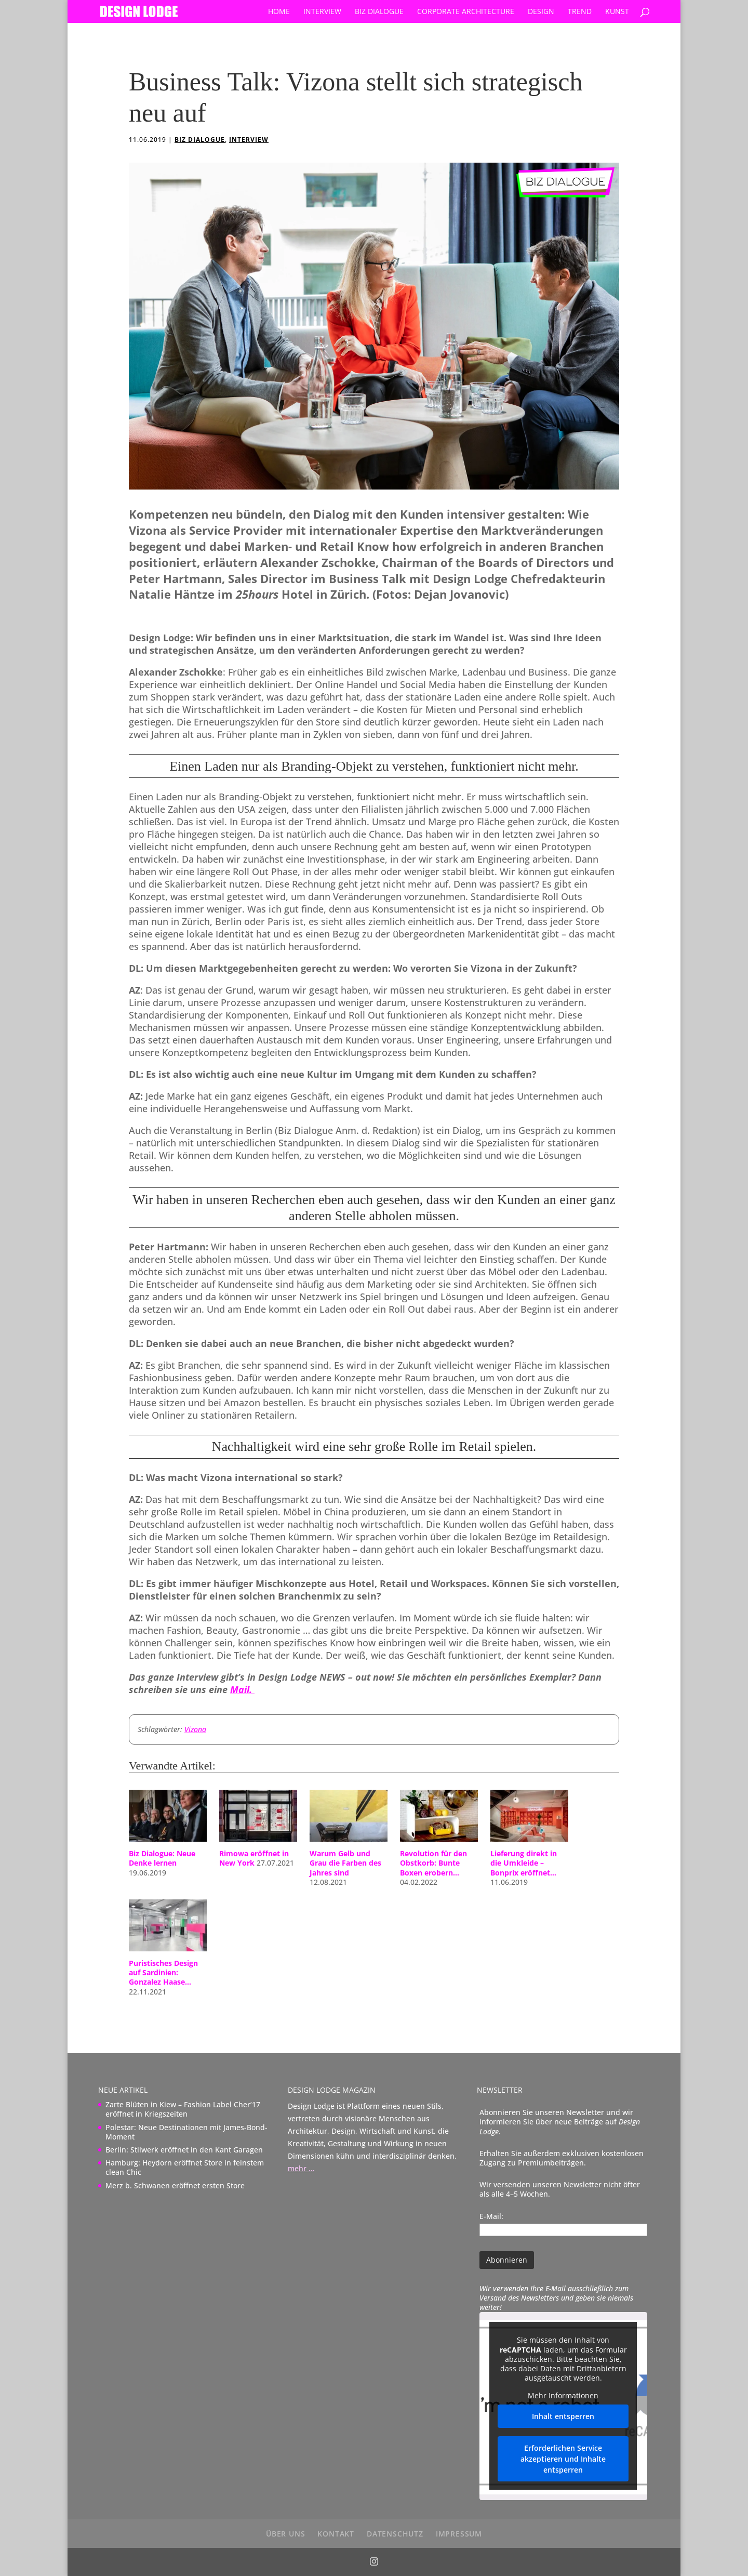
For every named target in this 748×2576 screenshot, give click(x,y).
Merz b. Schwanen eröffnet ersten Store (175, 2185)
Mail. (242, 1689)
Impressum (459, 2534)
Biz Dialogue (379, 12)
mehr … (301, 2168)
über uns (285, 2534)
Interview (322, 12)
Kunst (617, 12)
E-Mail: (491, 2216)
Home (279, 12)
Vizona (195, 1729)
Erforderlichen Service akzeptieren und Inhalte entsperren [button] (563, 2459)
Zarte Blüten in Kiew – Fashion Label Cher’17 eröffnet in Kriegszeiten (182, 2109)
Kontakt (335, 2534)
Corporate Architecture (465, 12)
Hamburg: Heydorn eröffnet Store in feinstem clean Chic (184, 2167)
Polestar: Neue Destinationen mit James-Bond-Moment (186, 2132)
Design (541, 12)
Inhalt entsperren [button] (563, 2417)
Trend (580, 12)
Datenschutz (395, 2534)
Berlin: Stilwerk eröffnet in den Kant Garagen (184, 2150)
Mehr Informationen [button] (563, 2396)
